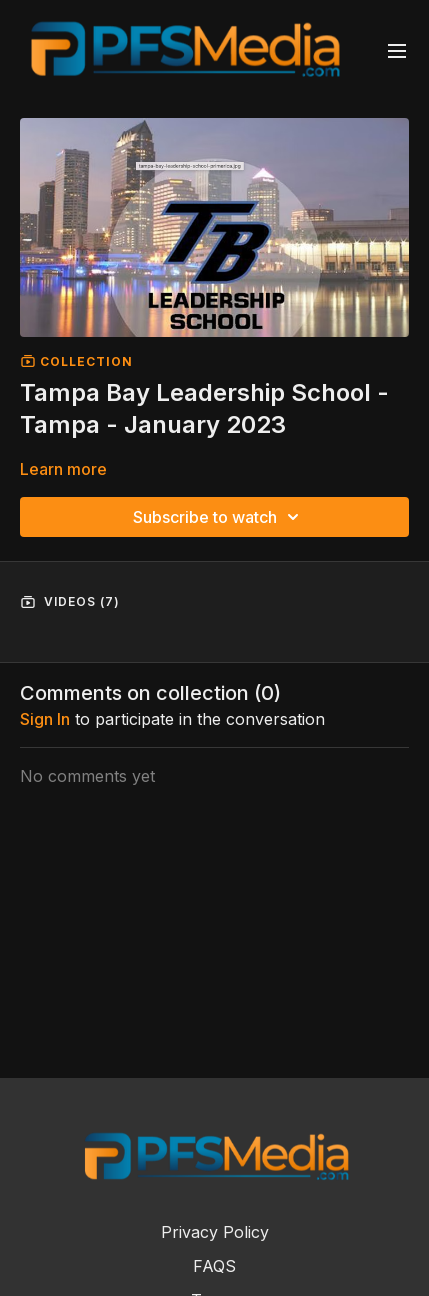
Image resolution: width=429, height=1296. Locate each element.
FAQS (214, 1266)
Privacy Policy (215, 1232)
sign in (45, 719)
